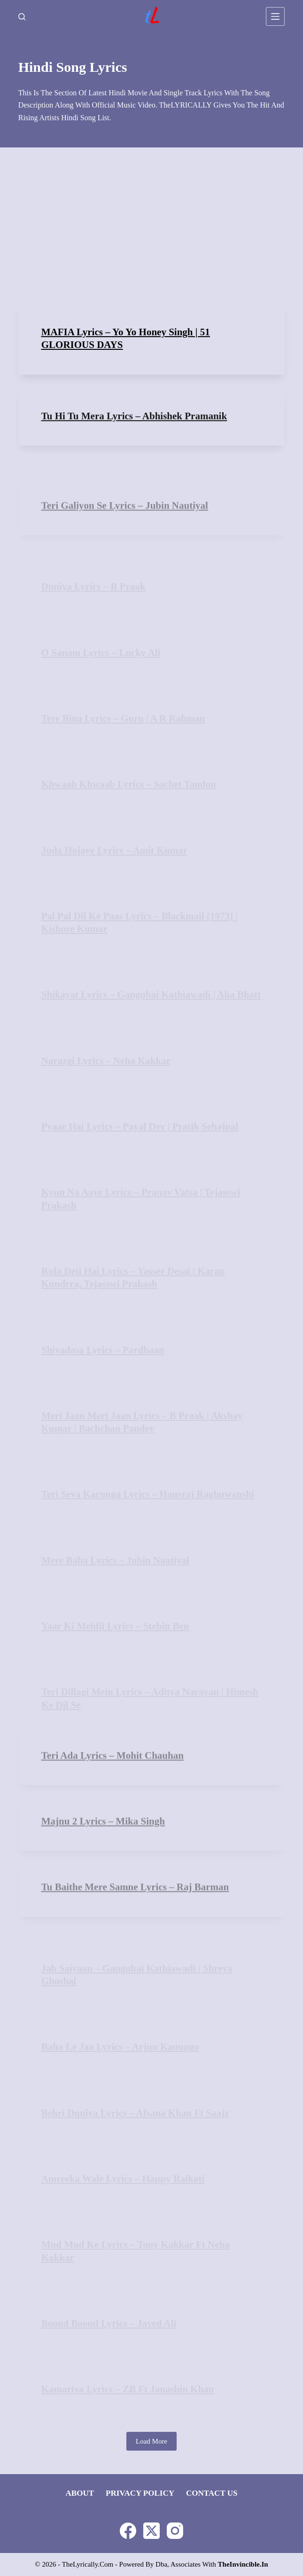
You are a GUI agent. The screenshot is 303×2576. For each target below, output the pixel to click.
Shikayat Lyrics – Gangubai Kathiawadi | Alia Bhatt (151, 994)
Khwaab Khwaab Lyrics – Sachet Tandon (128, 784)
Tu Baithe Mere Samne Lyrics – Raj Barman (135, 1902)
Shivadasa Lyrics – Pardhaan (102, 1349)
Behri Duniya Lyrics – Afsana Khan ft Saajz (135, 2113)
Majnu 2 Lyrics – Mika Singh (103, 1836)
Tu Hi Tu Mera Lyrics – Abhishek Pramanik (134, 426)
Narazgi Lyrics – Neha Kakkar (106, 1060)
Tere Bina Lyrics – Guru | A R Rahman (123, 718)
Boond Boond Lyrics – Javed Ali (109, 2323)
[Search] (21, 16)
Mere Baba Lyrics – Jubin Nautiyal (115, 1560)
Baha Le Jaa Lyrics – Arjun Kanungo (120, 2046)
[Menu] (275, 16)
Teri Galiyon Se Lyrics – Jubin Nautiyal (124, 520)
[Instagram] (175, 2530)
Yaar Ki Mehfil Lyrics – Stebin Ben (115, 1626)
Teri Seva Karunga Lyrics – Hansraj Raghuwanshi (147, 1494)
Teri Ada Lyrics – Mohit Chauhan (112, 1770)
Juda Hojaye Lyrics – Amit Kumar (114, 850)
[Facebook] (128, 2530)
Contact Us (211, 2493)
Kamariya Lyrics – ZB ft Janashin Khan (127, 2389)
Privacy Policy (140, 2493)
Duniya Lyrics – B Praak (93, 586)
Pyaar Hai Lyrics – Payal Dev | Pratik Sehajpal (140, 1126)
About (80, 2493)
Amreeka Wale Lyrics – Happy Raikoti (122, 2178)
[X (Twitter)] (151, 2530)
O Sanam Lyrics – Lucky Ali (101, 652)
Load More (151, 2441)
